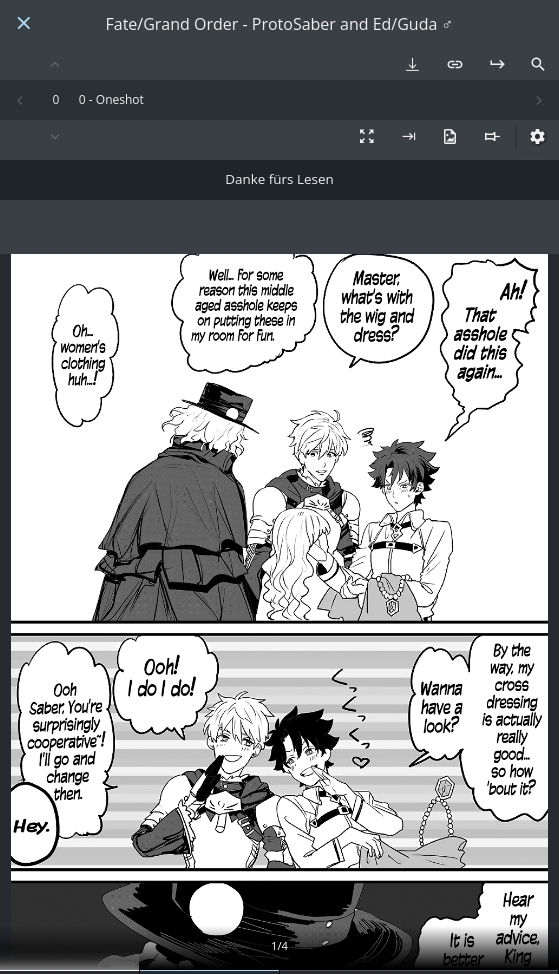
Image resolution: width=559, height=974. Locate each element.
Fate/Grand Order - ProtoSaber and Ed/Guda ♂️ (279, 24)
